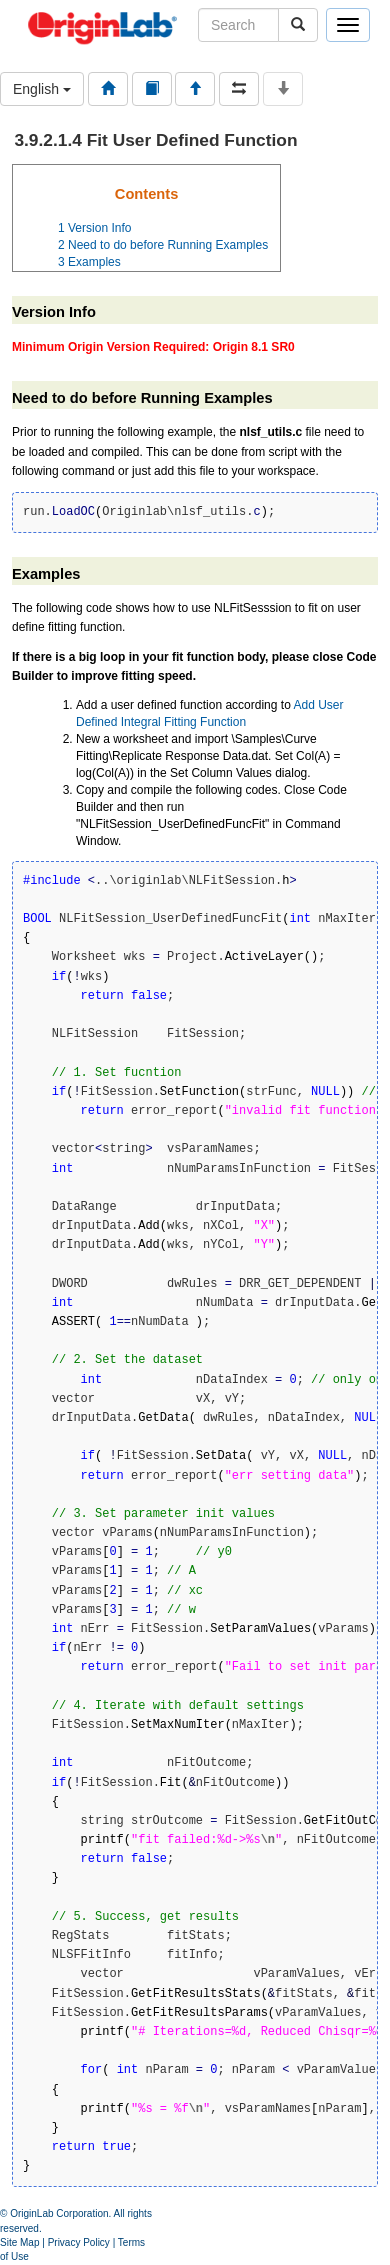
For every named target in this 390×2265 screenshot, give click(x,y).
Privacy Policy (79, 2242)
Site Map (19, 2242)
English (42, 89)
